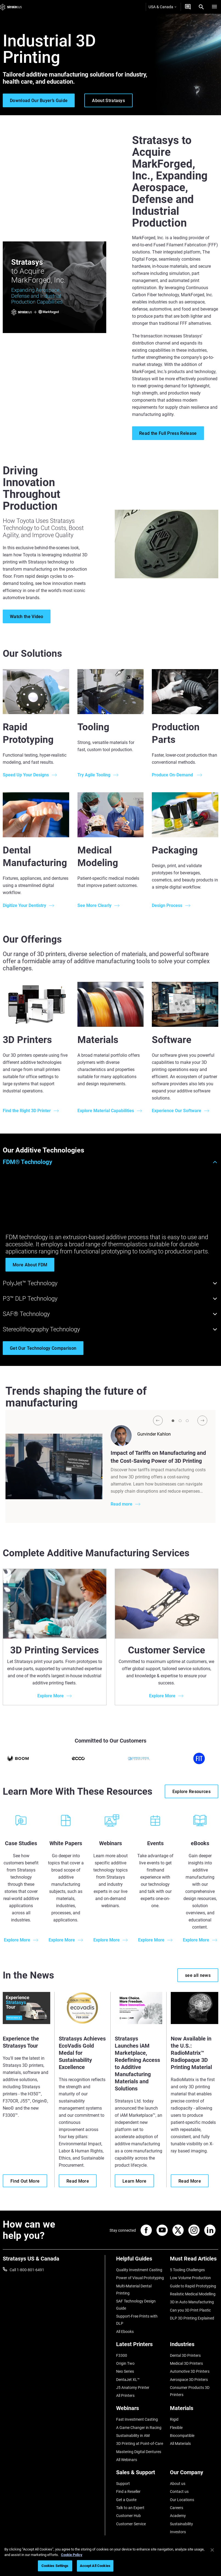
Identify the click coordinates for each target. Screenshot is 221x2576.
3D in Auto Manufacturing (192, 2302)
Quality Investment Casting (139, 2270)
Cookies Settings (55, 2566)
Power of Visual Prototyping (140, 2278)
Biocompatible (182, 2435)
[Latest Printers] (140, 2346)
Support (123, 2483)
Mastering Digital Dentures (138, 2452)
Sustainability (181, 2524)
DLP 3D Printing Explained (192, 2318)
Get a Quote (126, 2500)
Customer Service (131, 2524)
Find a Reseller (128, 2491)
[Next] (202, 1420)
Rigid (174, 2419)
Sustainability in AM (133, 2435)
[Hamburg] (214, 7)
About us (177, 2483)
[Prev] (158, 1420)
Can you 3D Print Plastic (190, 2310)
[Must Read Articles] (194, 2260)
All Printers (125, 2395)
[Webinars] (140, 2410)
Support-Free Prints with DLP (137, 2320)
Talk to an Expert (130, 2507)
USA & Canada (162, 7)
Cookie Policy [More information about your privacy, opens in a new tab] (71, 2555)
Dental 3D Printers (185, 2355)
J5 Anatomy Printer (132, 2387)
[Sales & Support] (140, 2474)
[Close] (212, 2550)
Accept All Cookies (95, 2566)
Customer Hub (128, 2515)
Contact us (179, 2491)
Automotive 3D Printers (189, 2371)
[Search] (201, 7)
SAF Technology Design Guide (136, 2304)
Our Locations (182, 2500)
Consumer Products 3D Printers (189, 2391)
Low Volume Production (190, 2278)
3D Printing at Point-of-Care (139, 2443)
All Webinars (126, 2459)
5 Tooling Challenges (187, 2270)
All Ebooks (125, 2331)
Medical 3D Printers (186, 2363)
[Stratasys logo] (11, 6)
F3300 (121, 2355)
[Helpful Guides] (140, 2260)
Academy (178, 2515)
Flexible (176, 2427)
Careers (176, 2507)
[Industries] (194, 2346)
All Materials (180, 2443)
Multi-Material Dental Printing (134, 2289)
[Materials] (194, 2410)
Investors (178, 2532)
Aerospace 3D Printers (189, 2379)
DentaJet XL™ (128, 2379)
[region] (110, 2558)
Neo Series (125, 2371)
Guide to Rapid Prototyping (193, 2286)
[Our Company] (194, 2474)
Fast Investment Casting (137, 2419)
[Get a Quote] (188, 7)
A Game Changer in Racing (138, 2427)
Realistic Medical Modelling (193, 2294)
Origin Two (125, 2363)
